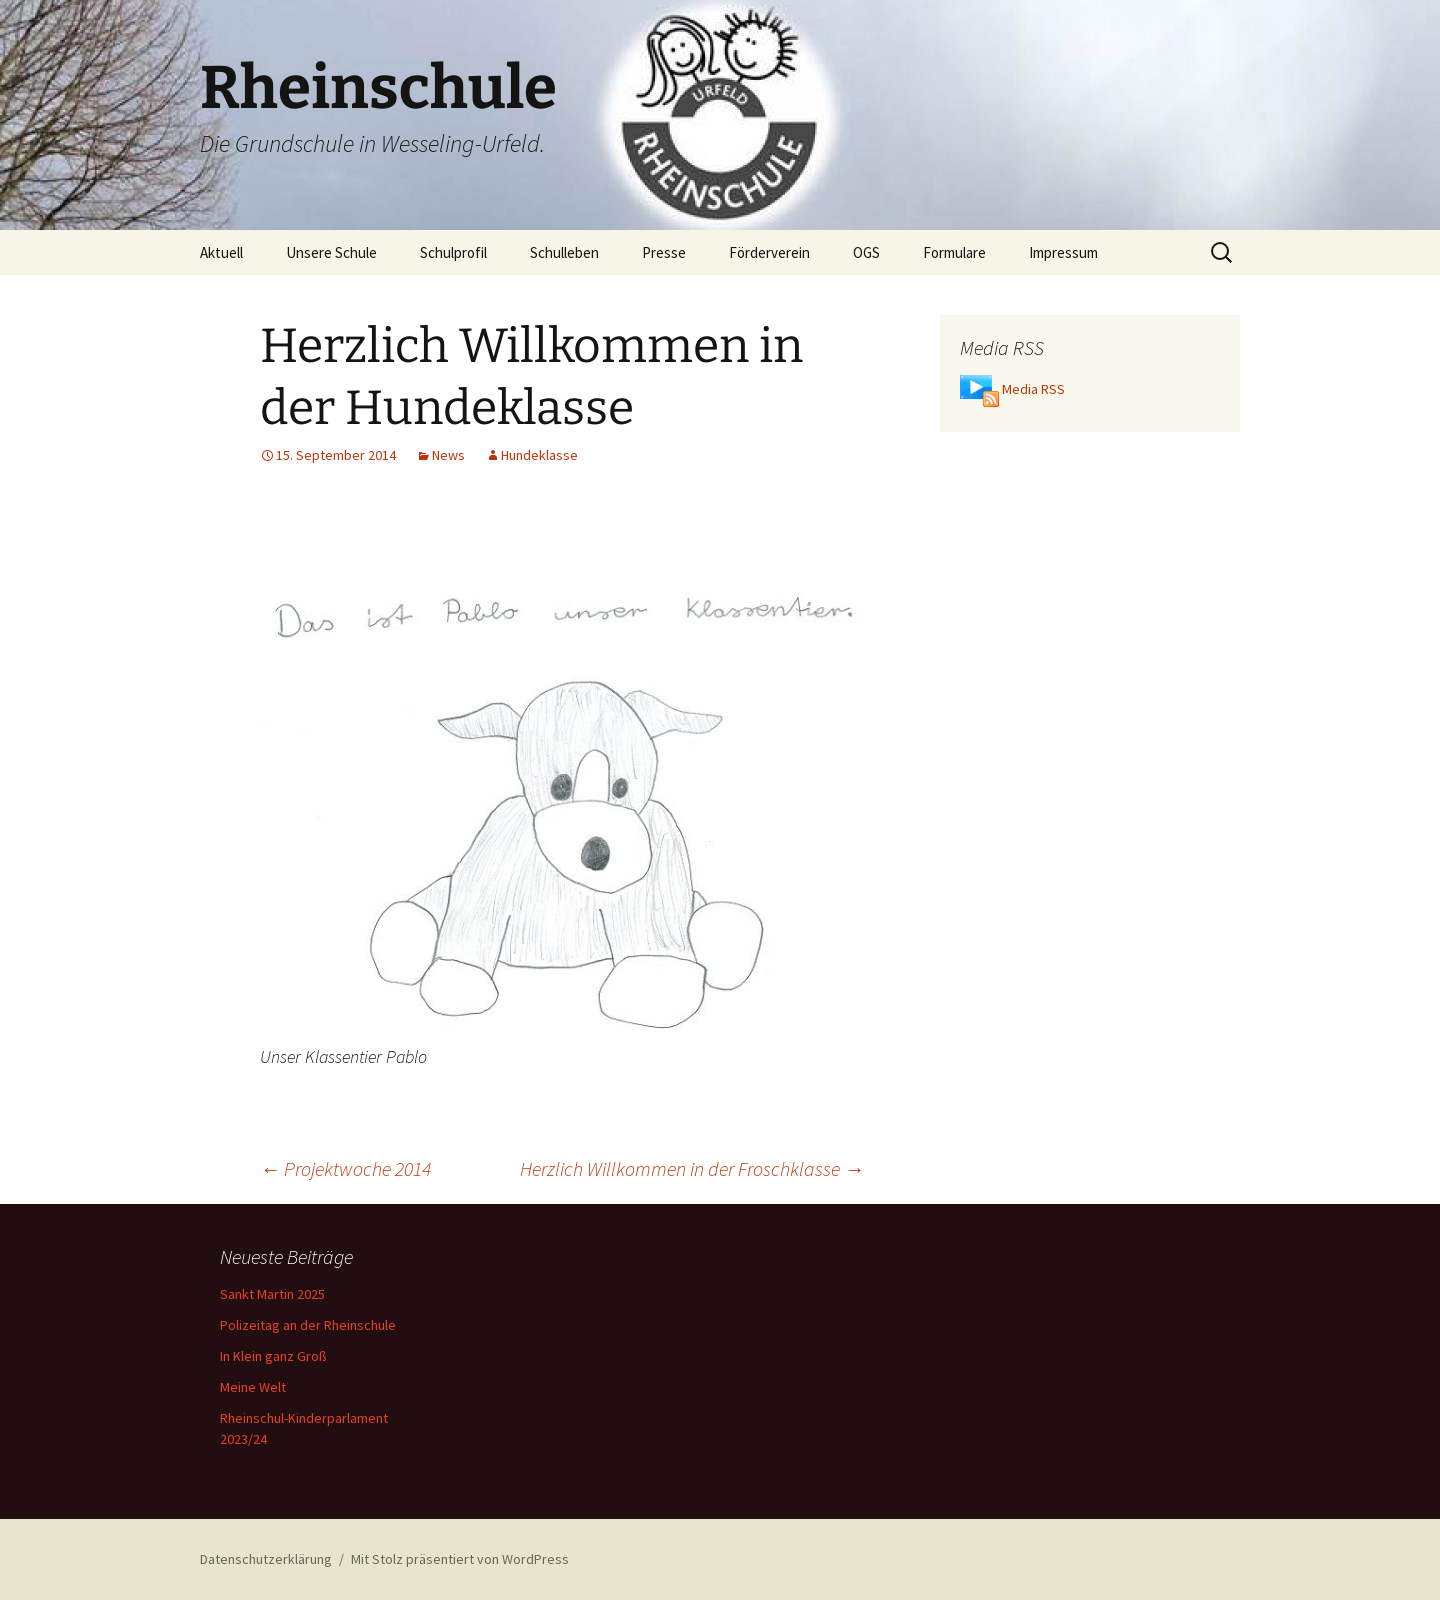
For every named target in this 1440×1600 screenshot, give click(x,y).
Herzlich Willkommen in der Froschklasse (692, 1168)
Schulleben (564, 252)
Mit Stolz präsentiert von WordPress (460, 1559)
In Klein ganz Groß (273, 1356)
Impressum (1063, 252)
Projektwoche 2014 (345, 1168)
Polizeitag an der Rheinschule (308, 1325)
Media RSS (1033, 389)
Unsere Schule (331, 252)
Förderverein (769, 252)
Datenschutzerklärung (266, 1559)
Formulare (954, 252)
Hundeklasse (539, 455)
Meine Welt (253, 1387)
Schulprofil (453, 252)
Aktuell (221, 252)
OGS (866, 252)
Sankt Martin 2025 (272, 1294)
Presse (664, 252)
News (448, 455)
